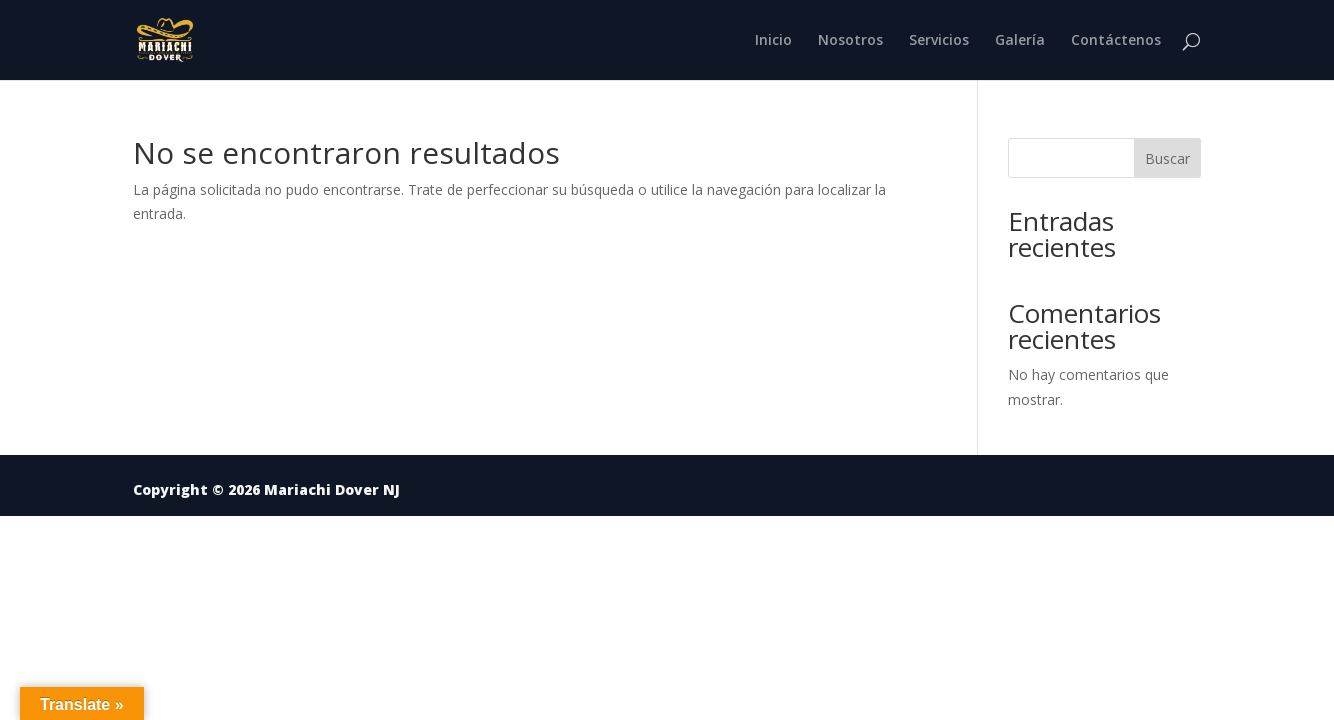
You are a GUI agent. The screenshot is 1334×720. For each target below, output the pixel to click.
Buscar (1167, 158)
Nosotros (850, 41)
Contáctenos (1116, 41)
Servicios (939, 41)
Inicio (773, 41)
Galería (1020, 41)
